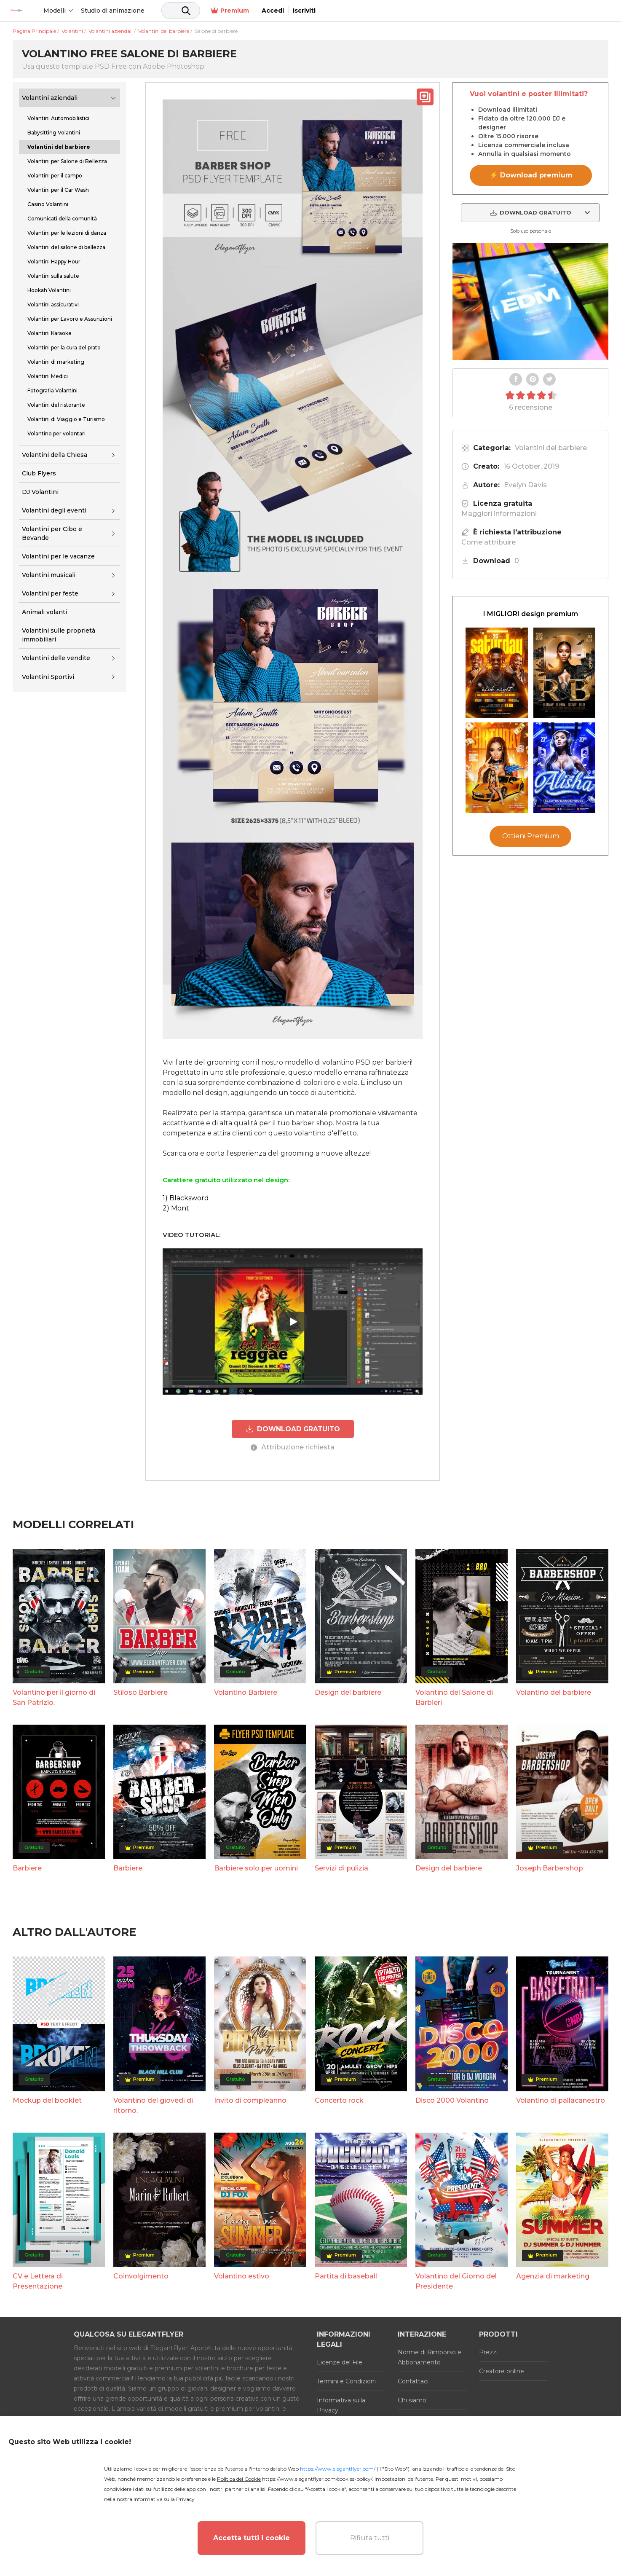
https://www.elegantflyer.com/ (337, 2469)
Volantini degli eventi (54, 510)
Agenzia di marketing (552, 2276)
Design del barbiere (348, 1692)
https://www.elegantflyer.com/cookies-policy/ (317, 2479)
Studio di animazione (165, 10)
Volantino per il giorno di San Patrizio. (54, 1697)
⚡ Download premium (531, 175)
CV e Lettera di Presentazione (38, 2281)
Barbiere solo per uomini (256, 1868)
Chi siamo (412, 2400)
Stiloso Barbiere (140, 1692)
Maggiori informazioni (499, 514)
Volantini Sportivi (48, 677)
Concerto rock (339, 2100)
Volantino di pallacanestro (560, 2100)
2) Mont (176, 1208)
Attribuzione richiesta (293, 1447)
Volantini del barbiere (551, 448)
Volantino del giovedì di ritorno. (153, 2105)
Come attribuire (488, 542)
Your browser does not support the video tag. (530, 301)
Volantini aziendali (50, 98)
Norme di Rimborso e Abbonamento (429, 2357)
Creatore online (501, 2371)
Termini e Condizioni (346, 2381)
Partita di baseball (346, 2276)
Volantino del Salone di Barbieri (454, 1697)
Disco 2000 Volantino (452, 2100)
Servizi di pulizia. (342, 1868)
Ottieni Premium (530, 836)
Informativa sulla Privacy (341, 2405)
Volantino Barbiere (245, 1692)
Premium (518, 11)
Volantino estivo (241, 2276)
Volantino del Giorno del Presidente (456, 2281)
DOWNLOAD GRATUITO (292, 1429)
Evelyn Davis (525, 485)
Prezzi (488, 2352)
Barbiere (27, 1868)
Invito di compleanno (250, 2100)
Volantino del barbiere (553, 1692)
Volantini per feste (50, 593)
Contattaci (413, 2381)
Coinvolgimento (141, 2276)
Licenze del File (339, 2362)
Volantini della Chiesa (54, 455)
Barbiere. (128, 1868)
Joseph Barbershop (549, 1868)
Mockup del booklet (47, 2100)
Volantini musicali (48, 575)
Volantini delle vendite (56, 658)
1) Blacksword (186, 1198)
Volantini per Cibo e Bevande (52, 533)
